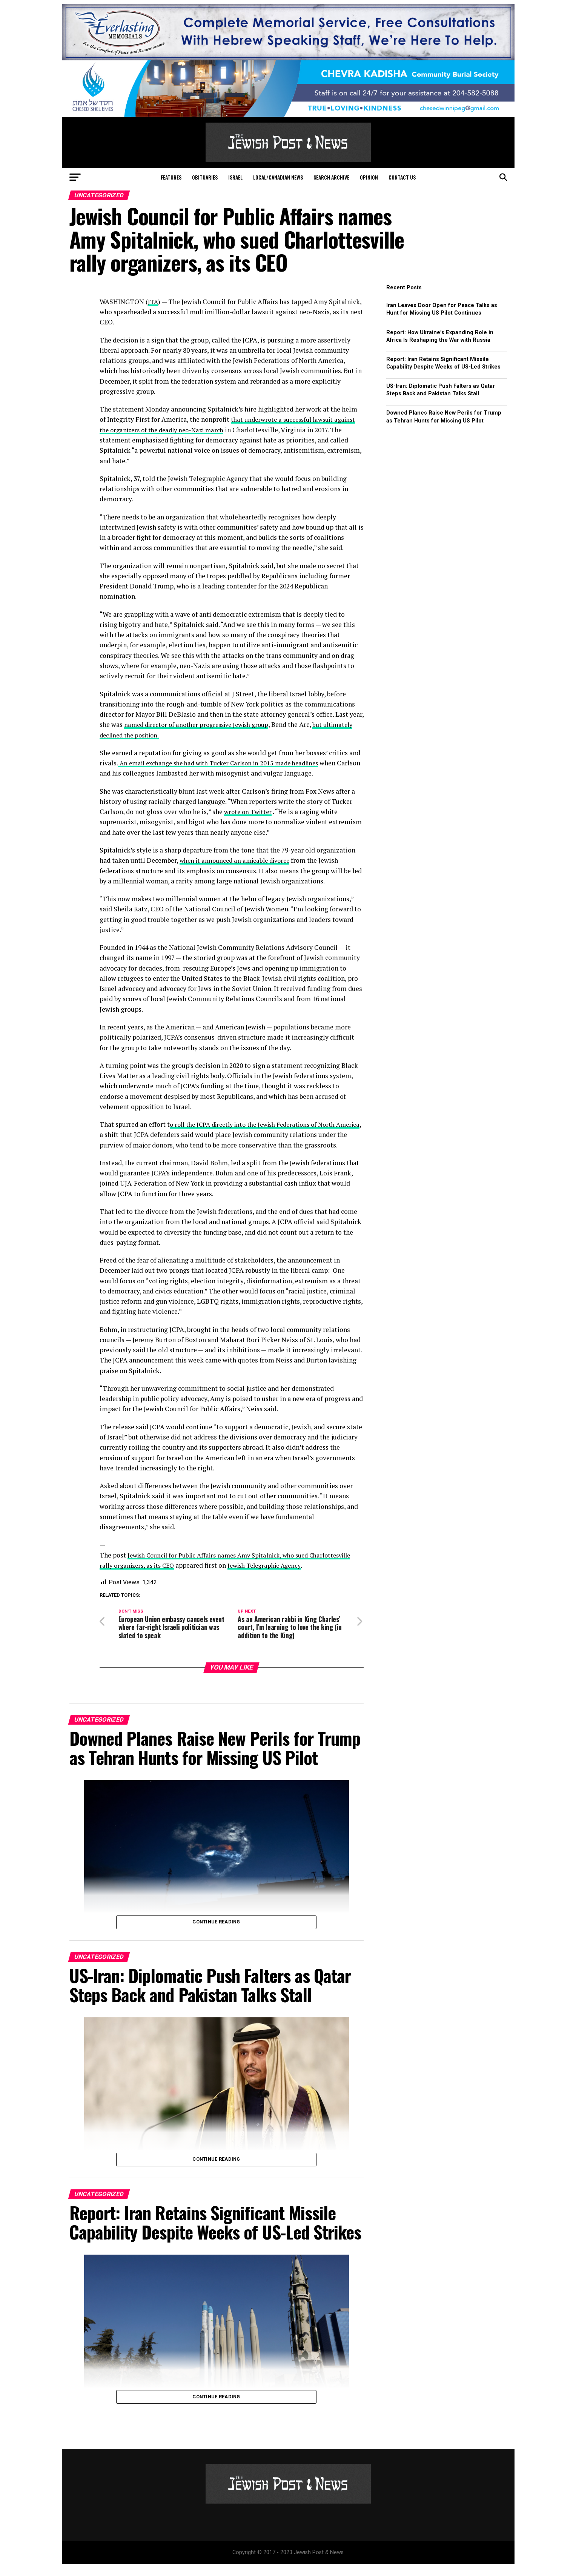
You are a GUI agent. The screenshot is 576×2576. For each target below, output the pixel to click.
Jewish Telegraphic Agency (321, 1575)
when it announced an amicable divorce (238, 860)
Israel (235, 177)
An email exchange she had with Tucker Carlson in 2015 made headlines (225, 763)
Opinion (369, 177)
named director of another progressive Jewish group (202, 724)
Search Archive (331, 177)
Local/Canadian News (278, 177)
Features (171, 177)
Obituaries (205, 177)
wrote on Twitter (249, 811)
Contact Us (402, 177)
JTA (153, 301)
